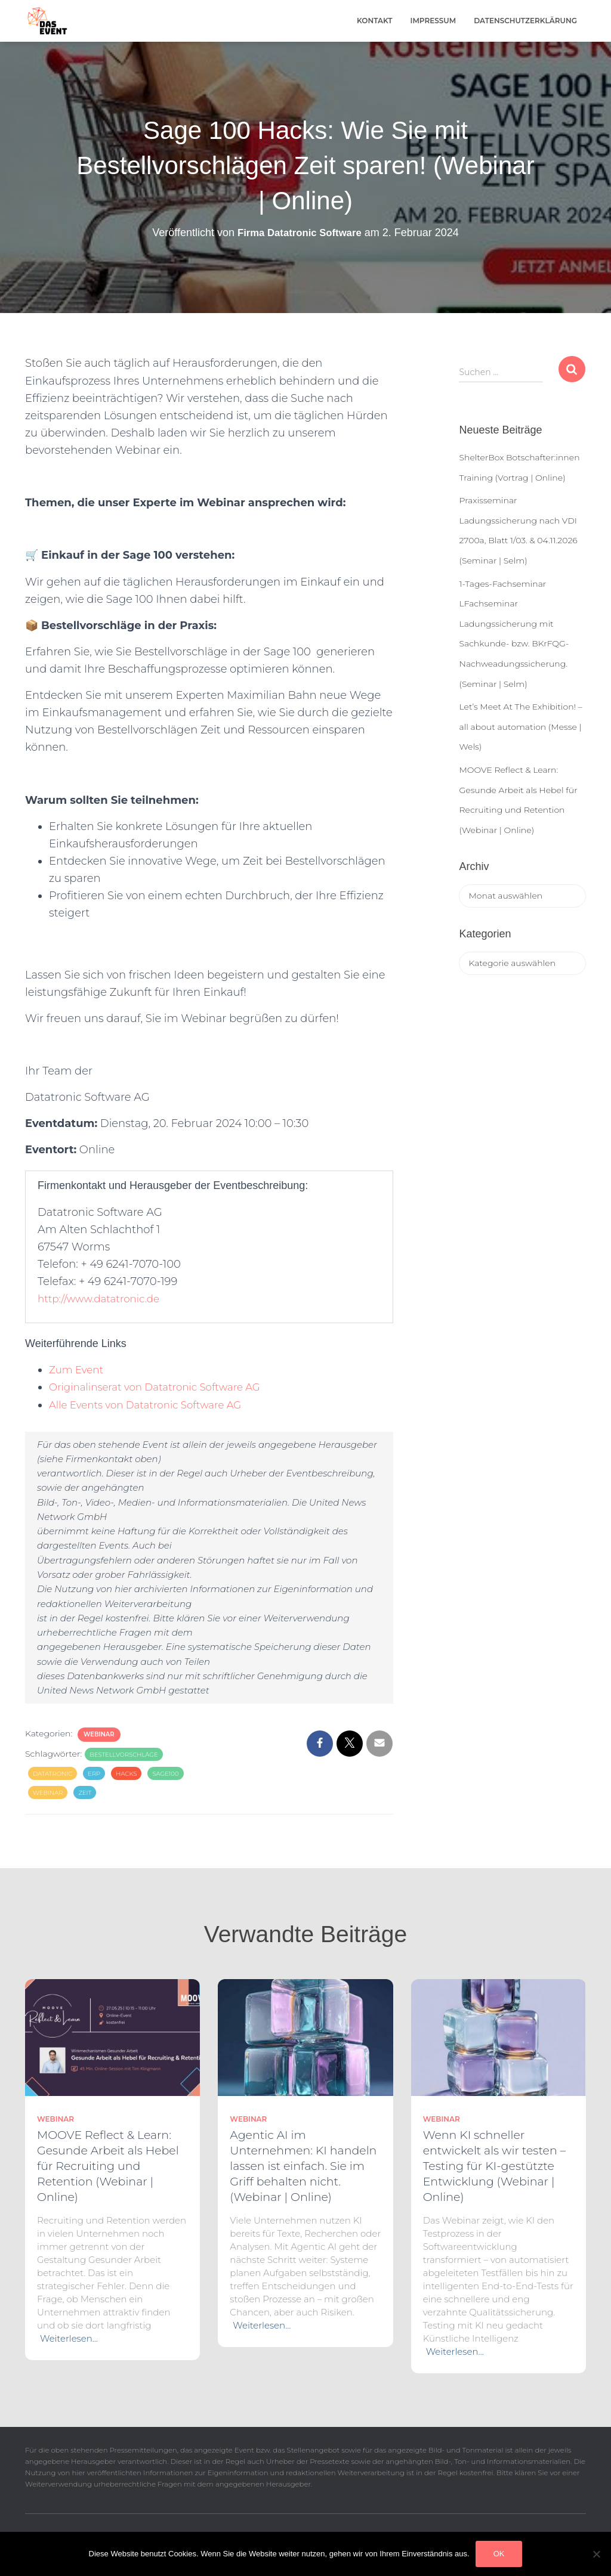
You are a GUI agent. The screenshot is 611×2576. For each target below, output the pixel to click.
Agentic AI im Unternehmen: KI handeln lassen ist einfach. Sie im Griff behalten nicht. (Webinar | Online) (303, 2166)
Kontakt (375, 20)
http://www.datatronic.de (103, 1298)
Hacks (126, 1774)
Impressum (433, 20)
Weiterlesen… (69, 2338)
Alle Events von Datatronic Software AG (153, 1404)
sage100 (165, 1774)
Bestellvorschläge (124, 1754)
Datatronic (52, 1774)
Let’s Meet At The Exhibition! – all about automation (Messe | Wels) (520, 726)
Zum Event (78, 1369)
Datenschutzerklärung (525, 20)
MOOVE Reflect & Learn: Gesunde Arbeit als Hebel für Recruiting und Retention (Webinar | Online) (108, 2166)
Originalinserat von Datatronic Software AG (163, 1387)
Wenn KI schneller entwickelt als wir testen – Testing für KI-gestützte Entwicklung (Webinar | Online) (494, 2166)
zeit (84, 1793)
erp (94, 1774)
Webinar (99, 1734)
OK (499, 2553)
